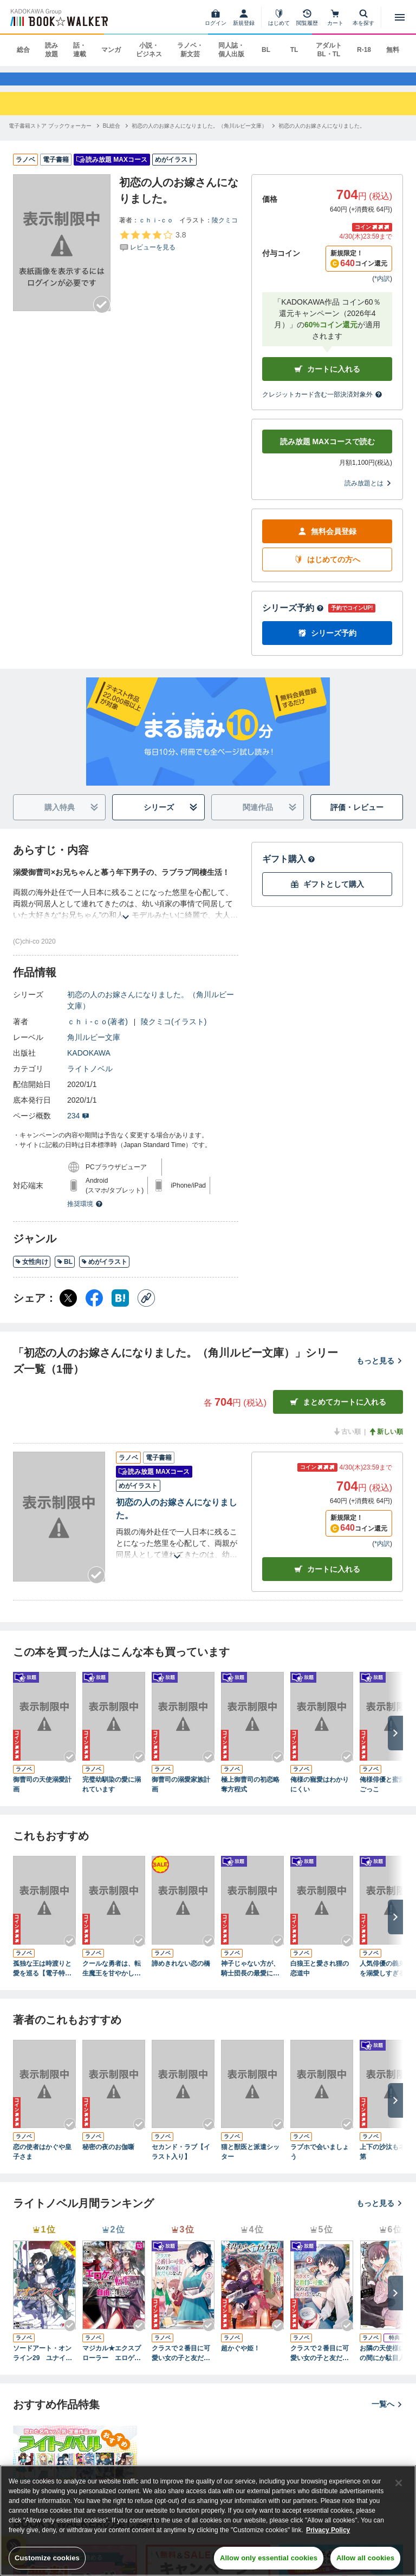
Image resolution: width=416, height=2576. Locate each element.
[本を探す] (363, 17)
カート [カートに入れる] (327, 1579)
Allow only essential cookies (268, 2558)
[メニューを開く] (400, 17)
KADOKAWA (88, 1063)
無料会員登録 (327, 541)
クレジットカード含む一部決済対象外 (322, 405)
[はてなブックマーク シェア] (120, 1308)
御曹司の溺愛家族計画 (181, 1794)
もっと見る (379, 1371)
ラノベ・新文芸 (190, 50)
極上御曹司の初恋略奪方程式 (250, 1794)
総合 (23, 50)
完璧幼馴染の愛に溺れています (111, 1794)
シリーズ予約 (293, 618)
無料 (392, 50)
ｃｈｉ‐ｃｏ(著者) (97, 1031)
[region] (208, 2520)
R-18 (364, 50)
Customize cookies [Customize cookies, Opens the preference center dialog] (47, 2558)
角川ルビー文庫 (93, 1047)
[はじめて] (279, 17)
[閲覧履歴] (307, 17)
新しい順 (385, 1442)
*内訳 (382, 289)
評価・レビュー (357, 817)
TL (294, 50)
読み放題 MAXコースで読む (327, 451)
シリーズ (171, 817)
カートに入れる (327, 379)
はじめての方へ (327, 570)
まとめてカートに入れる (338, 1412)
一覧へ (387, 2414)
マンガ (111, 50)
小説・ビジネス (149, 50)
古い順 (347, 1442)
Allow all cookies (365, 2558)
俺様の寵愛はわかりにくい (319, 1794)
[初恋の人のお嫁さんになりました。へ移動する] (321, 135)
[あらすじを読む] (125, 914)
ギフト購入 (288, 869)
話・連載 (79, 50)
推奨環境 (85, 1214)
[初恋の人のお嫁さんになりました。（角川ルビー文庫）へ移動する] (199, 135)
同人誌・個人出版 (231, 50)
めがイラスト (104, 1272)
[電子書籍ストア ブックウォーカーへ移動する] (50, 135)
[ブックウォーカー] (58, 17)
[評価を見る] (152, 250)
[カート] (335, 17)
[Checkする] (101, 315)
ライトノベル (90, 1079)
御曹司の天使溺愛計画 (42, 1794)
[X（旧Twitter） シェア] (68, 1308)
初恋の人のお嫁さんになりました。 (176, 1519)
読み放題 (51, 50)
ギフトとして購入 (327, 894)
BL (266, 50)
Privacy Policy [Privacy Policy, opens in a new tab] (328, 2530)
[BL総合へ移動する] (111, 135)
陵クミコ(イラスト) (173, 1031)
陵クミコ (225, 230)
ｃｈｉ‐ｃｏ (156, 230)
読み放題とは (368, 493)
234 (78, 1126)
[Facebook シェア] (94, 1308)
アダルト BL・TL (329, 50)
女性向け (31, 1272)
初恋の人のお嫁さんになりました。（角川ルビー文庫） (150, 1010)
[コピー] (146, 1308)
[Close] (399, 2483)
